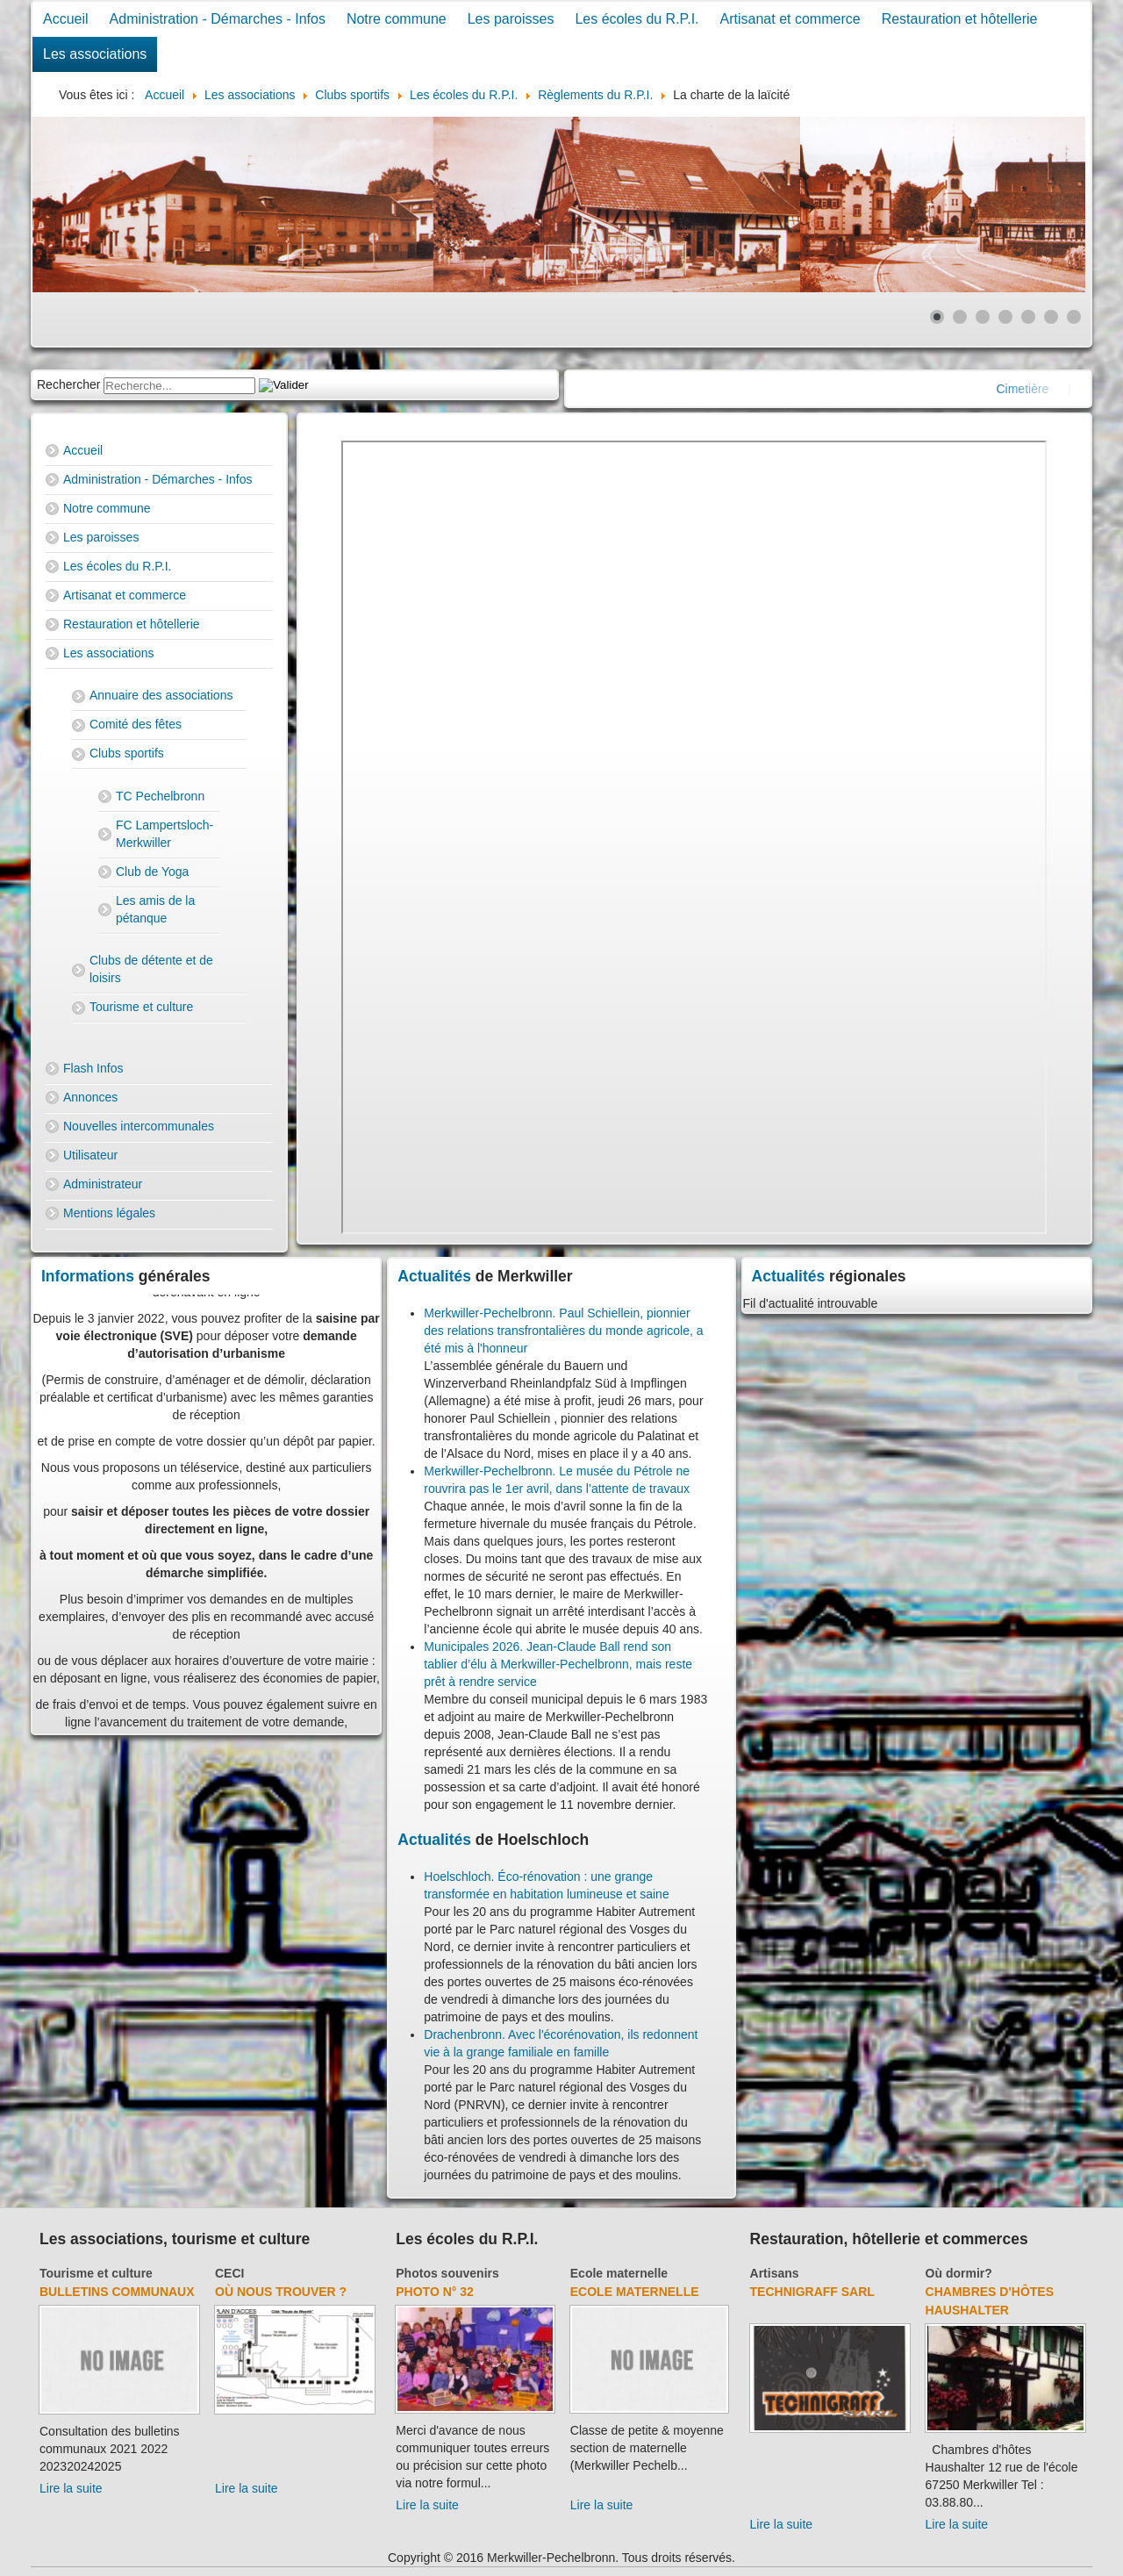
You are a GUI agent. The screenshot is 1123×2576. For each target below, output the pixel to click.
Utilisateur (90, 1155)
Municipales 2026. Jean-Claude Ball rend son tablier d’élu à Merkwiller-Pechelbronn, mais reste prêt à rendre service (558, 1664)
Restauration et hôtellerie (960, 18)
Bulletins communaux (117, 2292)
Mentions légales (109, 1213)
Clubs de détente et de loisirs (151, 969)
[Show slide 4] (1005, 317)
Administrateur (102, 1184)
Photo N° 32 (435, 2292)
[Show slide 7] (1074, 317)
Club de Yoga (152, 872)
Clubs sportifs (126, 753)
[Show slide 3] (983, 317)
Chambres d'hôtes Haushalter (990, 2301)
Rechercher (68, 384)
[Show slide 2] (960, 317)
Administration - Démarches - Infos (217, 18)
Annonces (90, 1097)
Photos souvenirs (447, 2273)
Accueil (66, 18)
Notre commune (397, 18)
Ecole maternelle (619, 2273)
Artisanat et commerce (790, 18)
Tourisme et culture (141, 1007)
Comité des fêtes (135, 724)
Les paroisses (511, 18)
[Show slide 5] (1028, 317)
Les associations (95, 54)
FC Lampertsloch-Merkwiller (164, 834)
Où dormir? (959, 2273)
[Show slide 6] (1051, 317)
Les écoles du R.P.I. (636, 18)
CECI (229, 2273)
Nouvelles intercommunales (138, 1126)
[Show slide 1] (937, 317)
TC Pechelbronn (160, 796)
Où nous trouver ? (281, 2292)
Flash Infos (93, 1068)
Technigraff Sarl (812, 2292)
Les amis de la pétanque (155, 909)
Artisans (774, 2273)
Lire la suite (71, 2488)
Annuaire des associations (160, 695)
